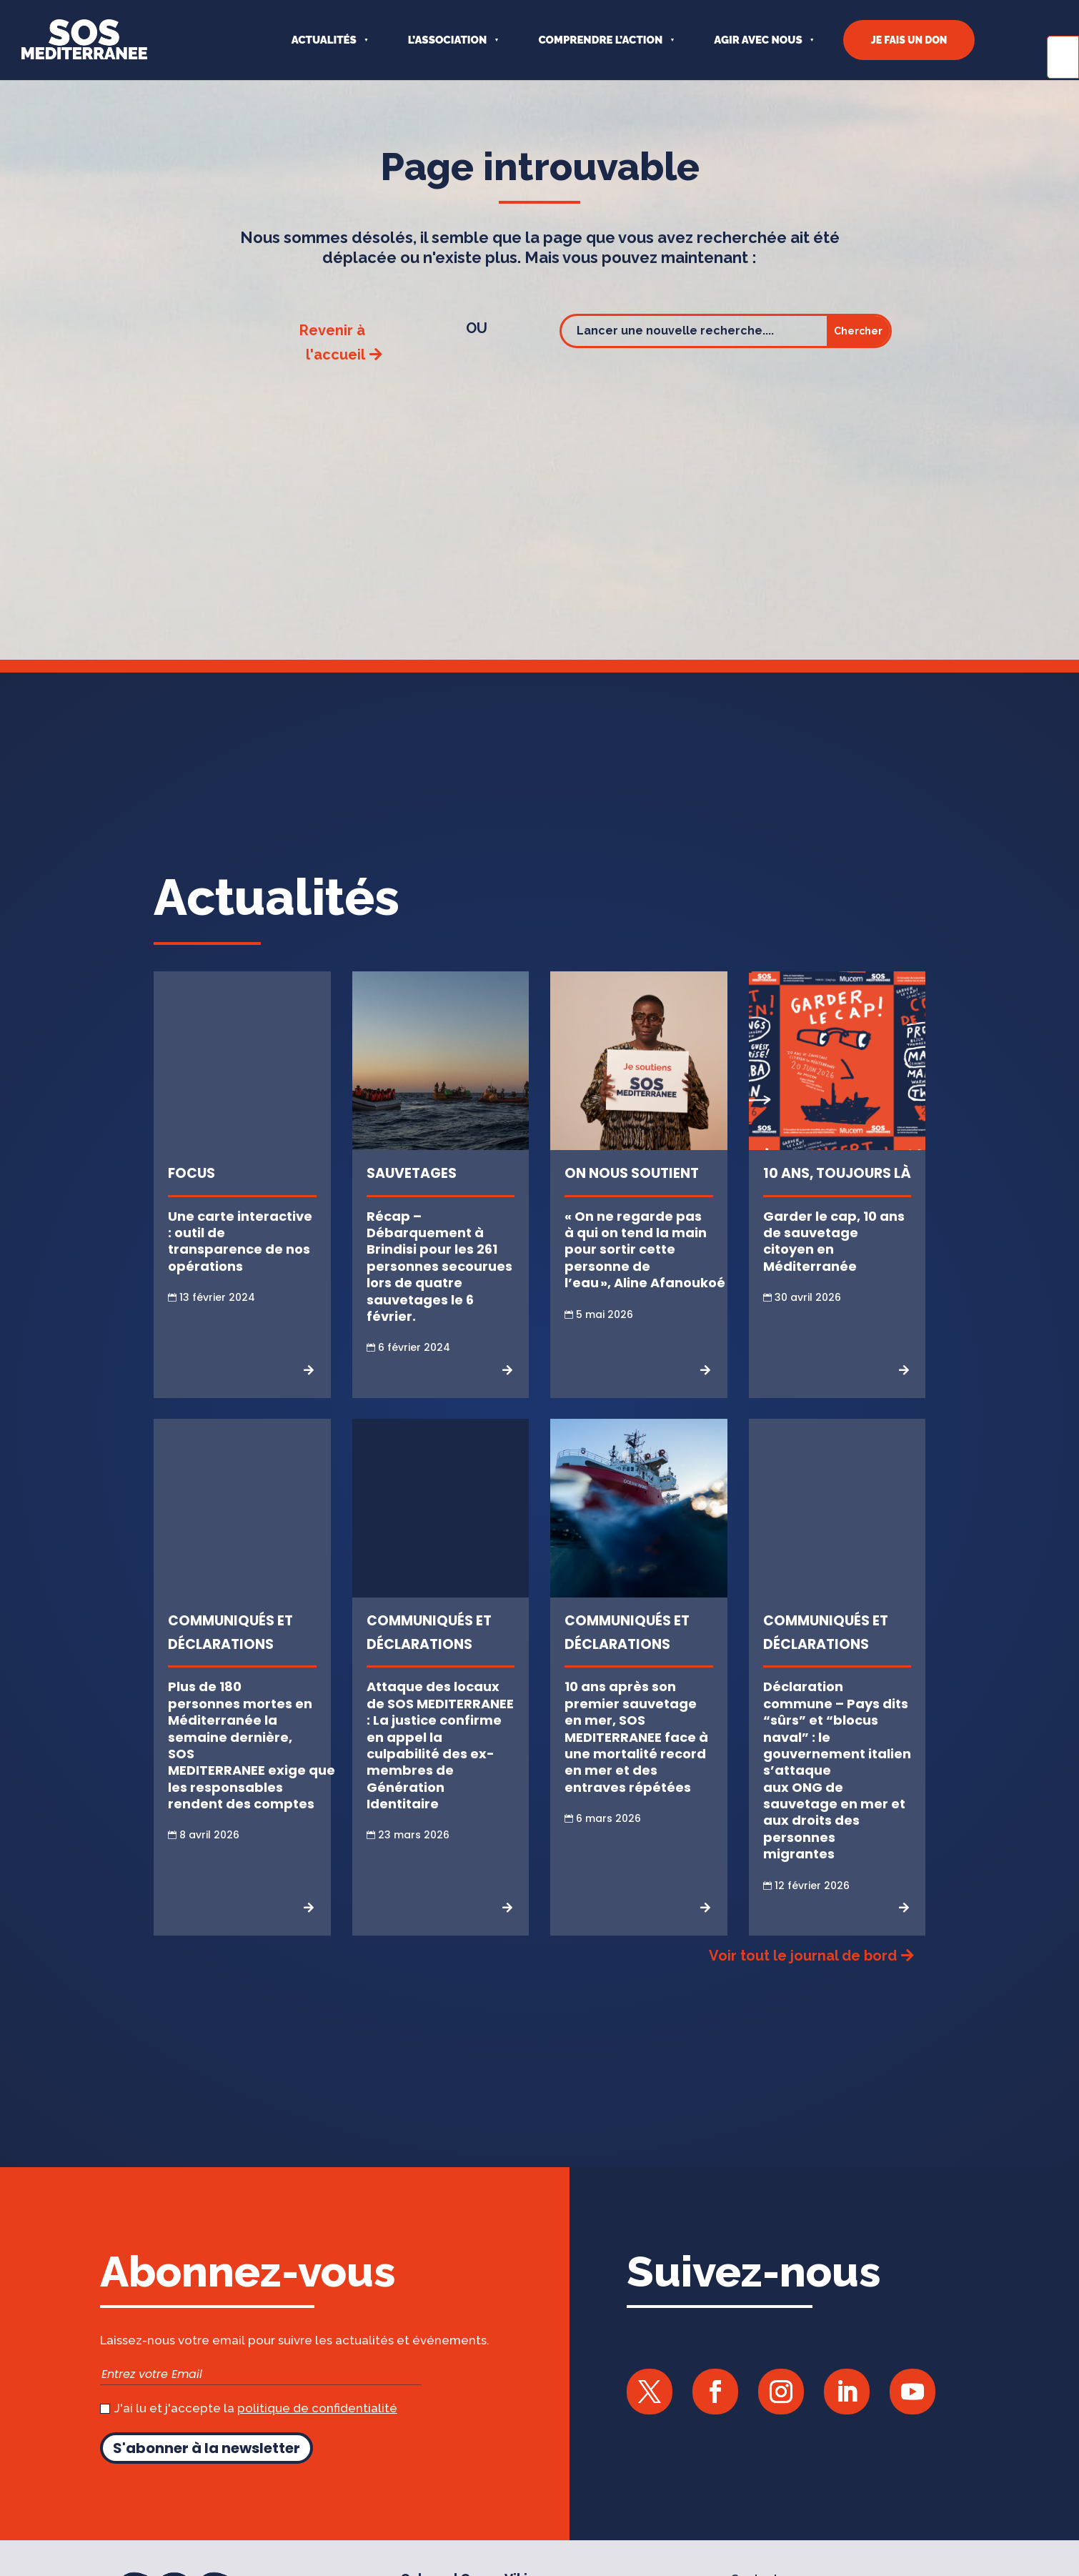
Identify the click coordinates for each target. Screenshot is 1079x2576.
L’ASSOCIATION (447, 40)
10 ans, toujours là (837, 1192)
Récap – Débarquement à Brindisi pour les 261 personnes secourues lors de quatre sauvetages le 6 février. (439, 1285)
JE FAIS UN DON (909, 40)
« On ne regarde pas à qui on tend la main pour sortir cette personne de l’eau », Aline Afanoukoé (645, 1268)
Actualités (324, 40)
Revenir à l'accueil (332, 361)
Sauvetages (412, 1192)
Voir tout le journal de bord (803, 1974)
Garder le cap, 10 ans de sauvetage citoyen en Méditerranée (834, 1260)
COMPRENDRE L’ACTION (600, 40)
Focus (191, 1192)
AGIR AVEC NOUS (758, 40)
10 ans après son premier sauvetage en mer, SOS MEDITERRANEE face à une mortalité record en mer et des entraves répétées (636, 1755)
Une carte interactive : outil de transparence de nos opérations (240, 1260)
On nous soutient (632, 1192)
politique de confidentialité (317, 2426)
